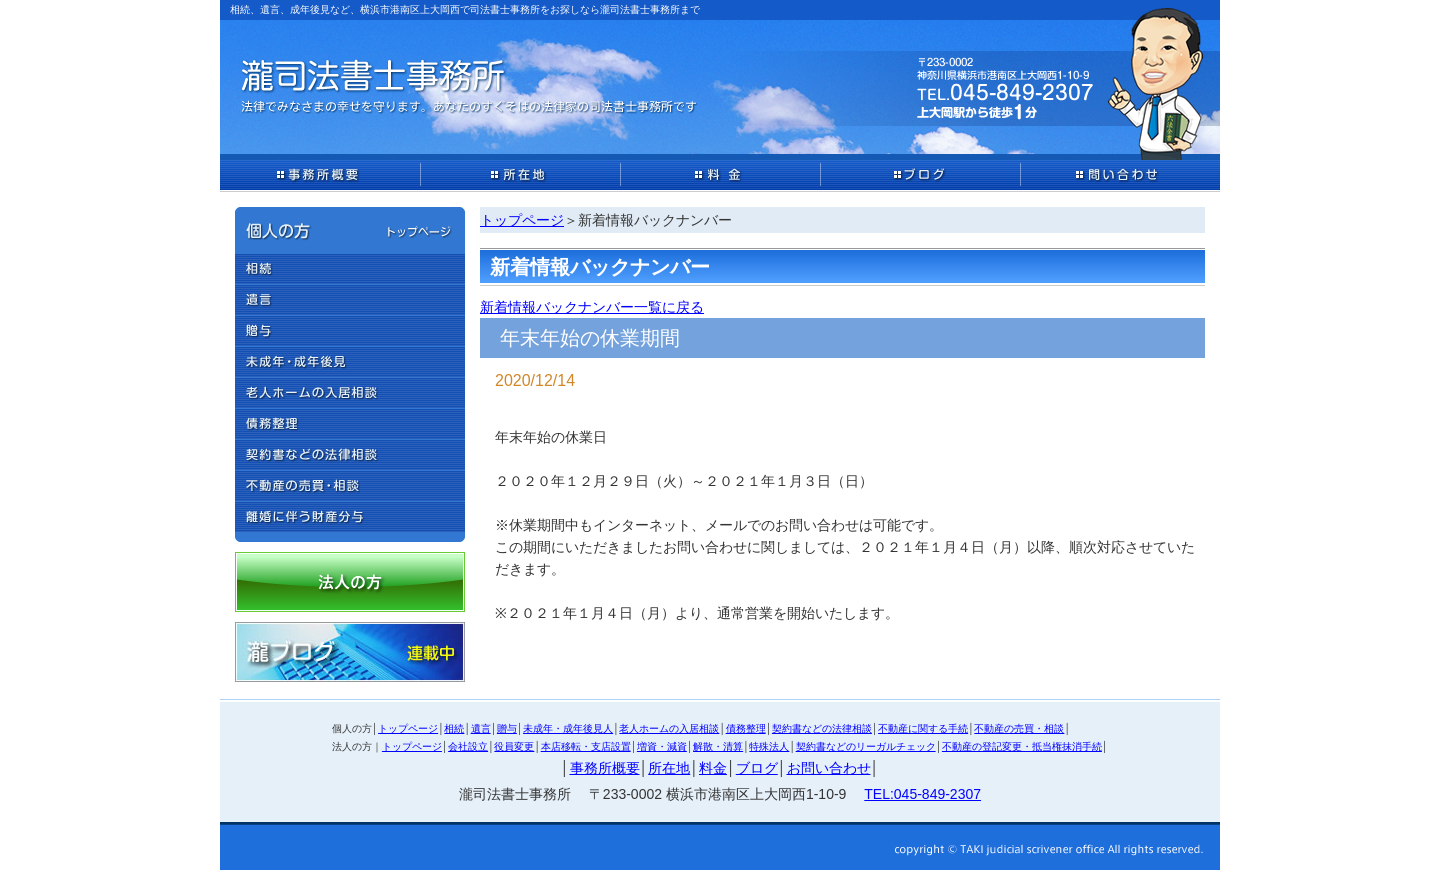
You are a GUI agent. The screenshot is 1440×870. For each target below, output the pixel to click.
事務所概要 (605, 768)
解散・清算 (718, 746)
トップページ (522, 220)
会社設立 (468, 746)
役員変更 (514, 746)
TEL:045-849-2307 (922, 794)
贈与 (507, 728)
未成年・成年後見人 (568, 728)
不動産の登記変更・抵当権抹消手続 (1022, 746)
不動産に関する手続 (923, 728)
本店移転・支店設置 (586, 746)
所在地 (669, 768)
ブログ (757, 768)
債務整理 (746, 728)
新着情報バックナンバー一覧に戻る (592, 307)
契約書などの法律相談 (822, 728)
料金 (713, 768)
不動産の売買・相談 (1019, 728)
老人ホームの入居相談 (669, 728)
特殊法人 (769, 746)
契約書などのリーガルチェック (866, 746)
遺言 (481, 728)
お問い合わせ (829, 768)
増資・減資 (662, 746)
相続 (454, 728)
